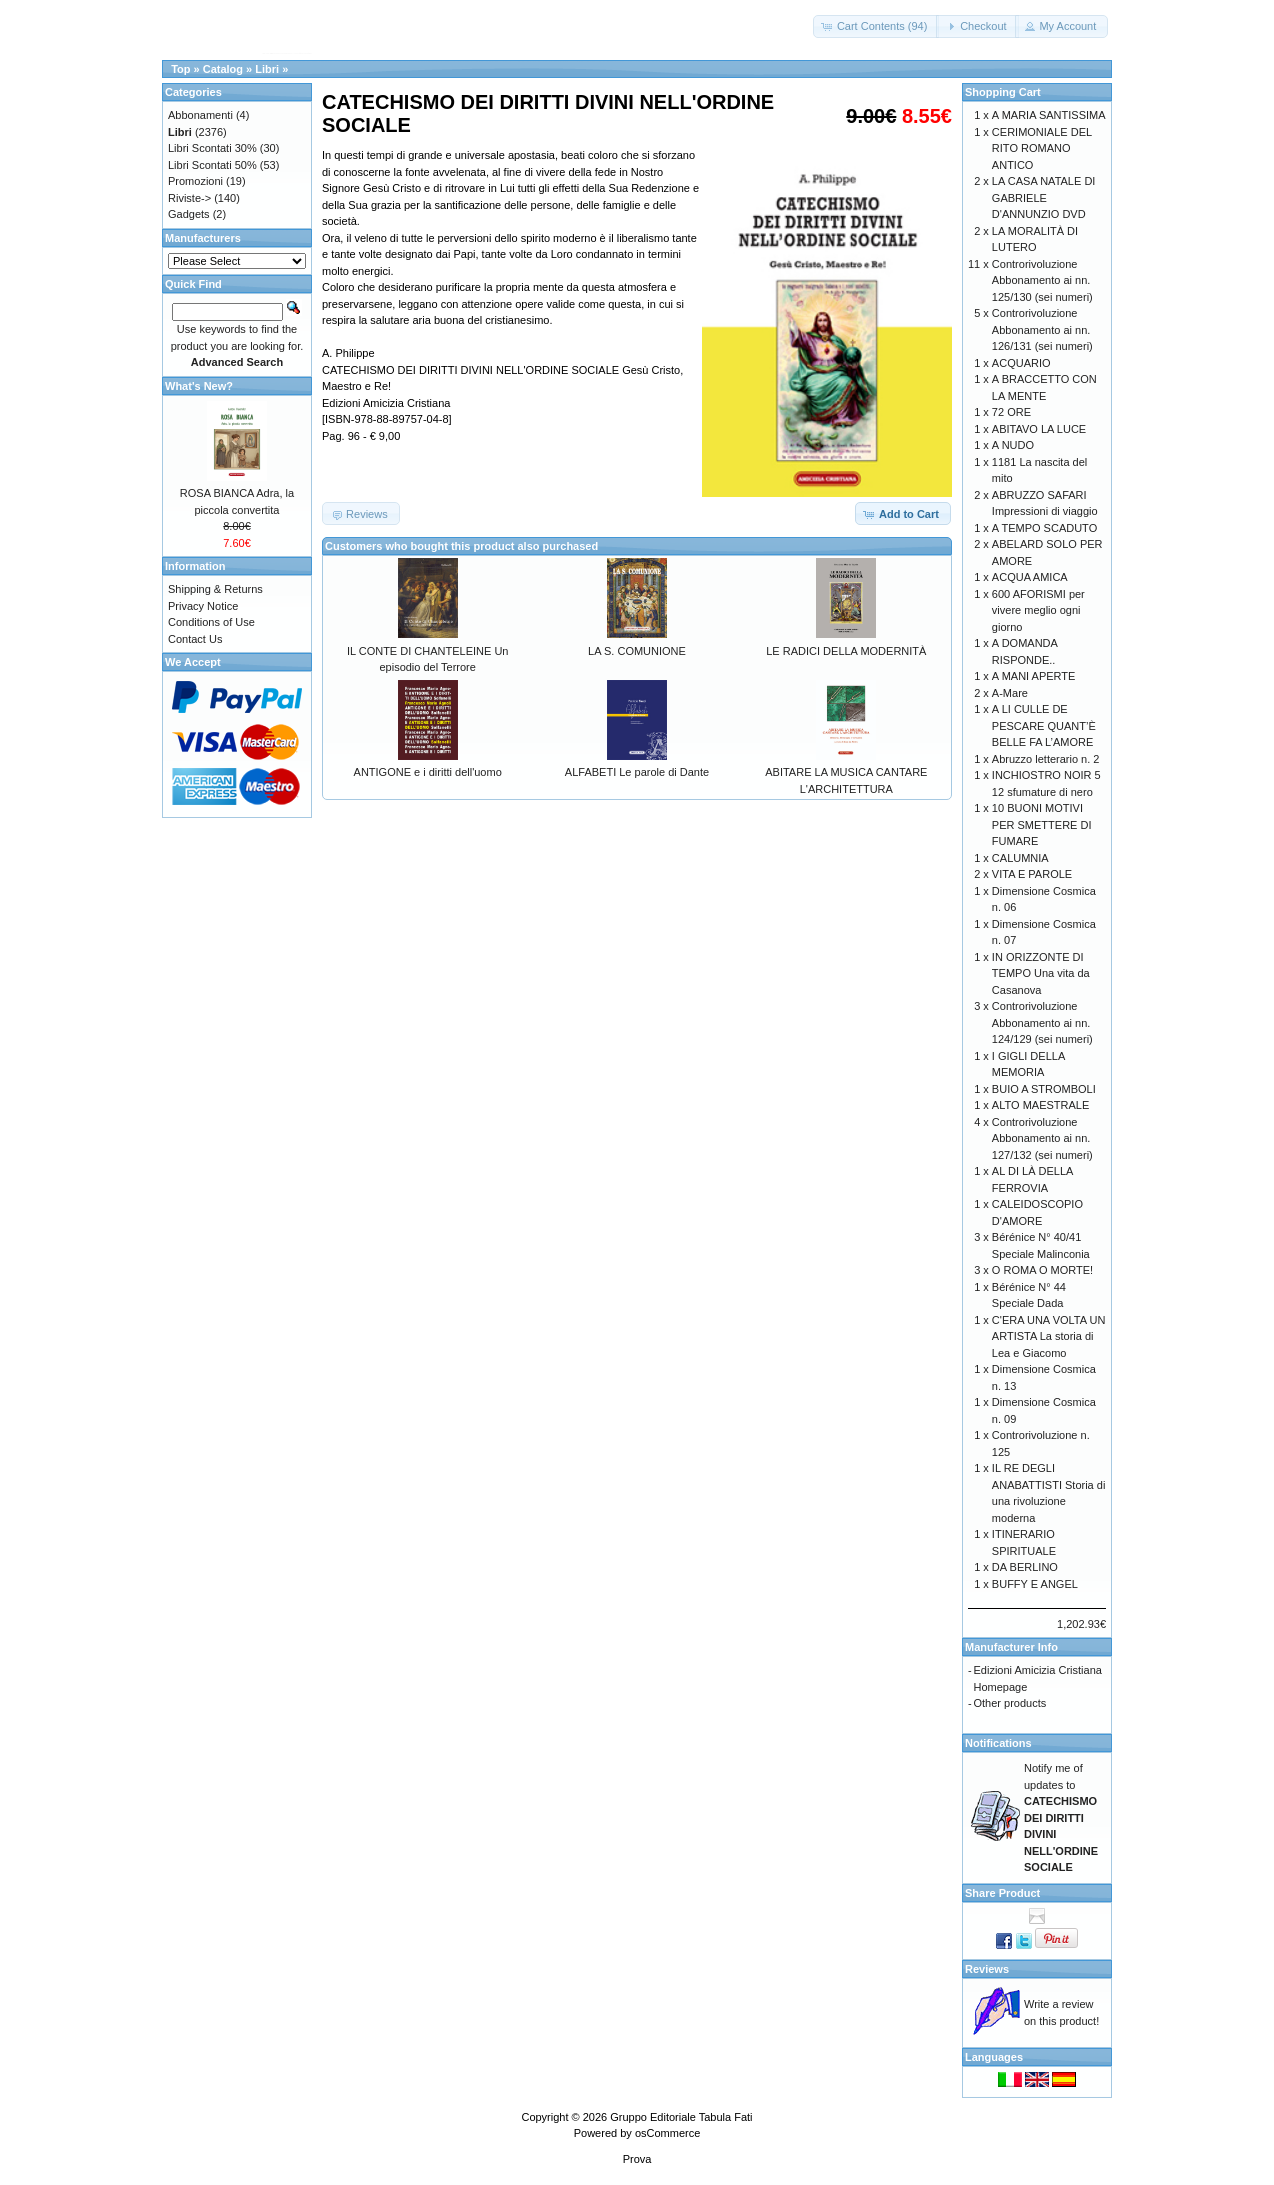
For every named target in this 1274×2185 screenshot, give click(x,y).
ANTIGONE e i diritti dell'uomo (428, 772)
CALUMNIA (1020, 858)
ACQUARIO (1021, 363)
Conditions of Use (211, 622)
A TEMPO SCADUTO (1044, 528)
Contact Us (195, 639)
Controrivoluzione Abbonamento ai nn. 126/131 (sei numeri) (1042, 329)
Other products (1010, 1703)
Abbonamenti (200, 115)
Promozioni (195, 181)
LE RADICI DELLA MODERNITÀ (846, 651)
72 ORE (1011, 412)
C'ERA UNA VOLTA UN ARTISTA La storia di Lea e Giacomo (1049, 1336)
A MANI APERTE (1034, 676)
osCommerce (667, 2133)
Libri (267, 69)
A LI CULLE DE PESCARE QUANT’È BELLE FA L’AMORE (1044, 725)
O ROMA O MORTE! (1042, 1270)
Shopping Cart (1003, 92)
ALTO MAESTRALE (1040, 1105)
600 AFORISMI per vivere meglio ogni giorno (1038, 610)
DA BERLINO (1025, 1567)
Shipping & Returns (215, 589)
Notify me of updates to (1061, 1817)
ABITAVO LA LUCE (1039, 429)
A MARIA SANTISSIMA (1049, 115)
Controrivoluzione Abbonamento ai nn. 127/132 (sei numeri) (1042, 1138)
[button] (876, 26)
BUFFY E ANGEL (1035, 1584)
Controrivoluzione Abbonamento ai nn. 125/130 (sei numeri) (1042, 280)
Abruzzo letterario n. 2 (1046, 759)
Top (180, 69)
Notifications (998, 1743)
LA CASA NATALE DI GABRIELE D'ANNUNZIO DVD (1044, 197)
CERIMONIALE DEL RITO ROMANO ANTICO (1042, 148)
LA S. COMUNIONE (637, 651)
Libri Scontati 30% (212, 148)
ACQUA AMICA (1030, 577)
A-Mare (1010, 693)
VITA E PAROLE (1032, 874)
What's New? (199, 386)
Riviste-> (189, 198)
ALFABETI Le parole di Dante (637, 772)
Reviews (987, 1969)
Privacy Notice (203, 606)
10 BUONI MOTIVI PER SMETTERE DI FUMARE (1042, 824)
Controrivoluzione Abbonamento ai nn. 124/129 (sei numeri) (1042, 1022)
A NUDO (1013, 445)
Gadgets (189, 214)
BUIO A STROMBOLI (1044, 1089)
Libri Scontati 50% (212, 165)
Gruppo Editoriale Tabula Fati (681, 2117)
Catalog (223, 69)
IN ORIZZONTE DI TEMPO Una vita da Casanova (1041, 973)
